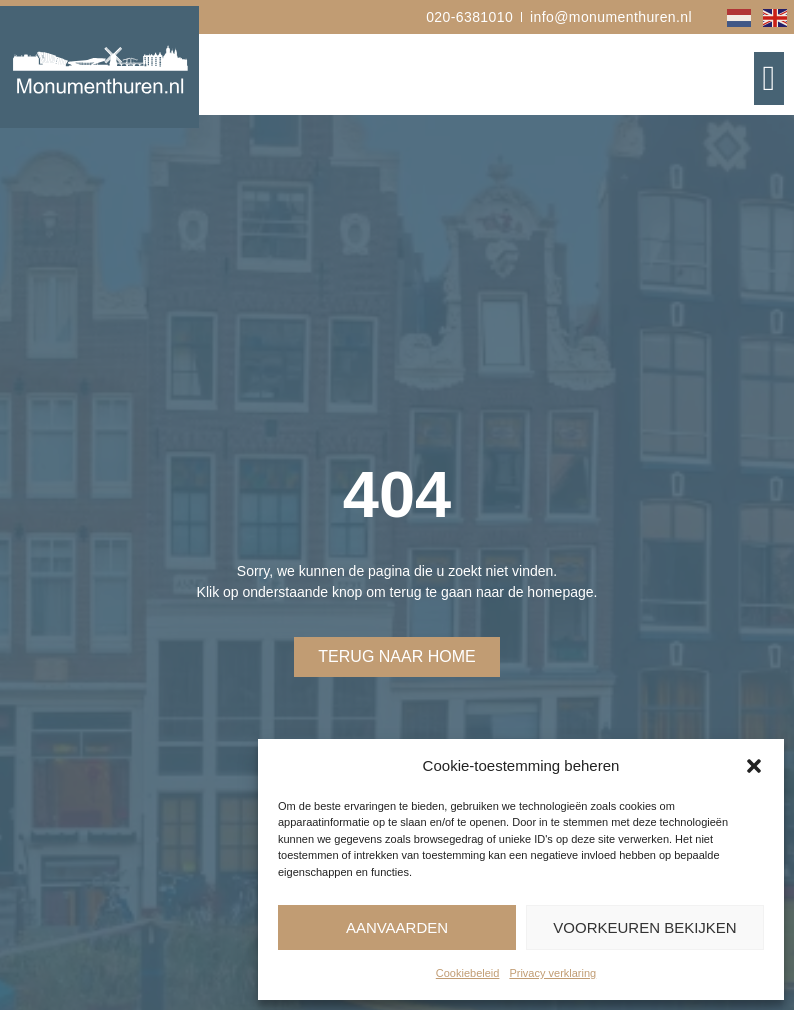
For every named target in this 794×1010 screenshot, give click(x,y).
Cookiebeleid (468, 973)
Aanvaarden (397, 927)
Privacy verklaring (552, 973)
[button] (754, 766)
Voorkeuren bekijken (644, 927)
